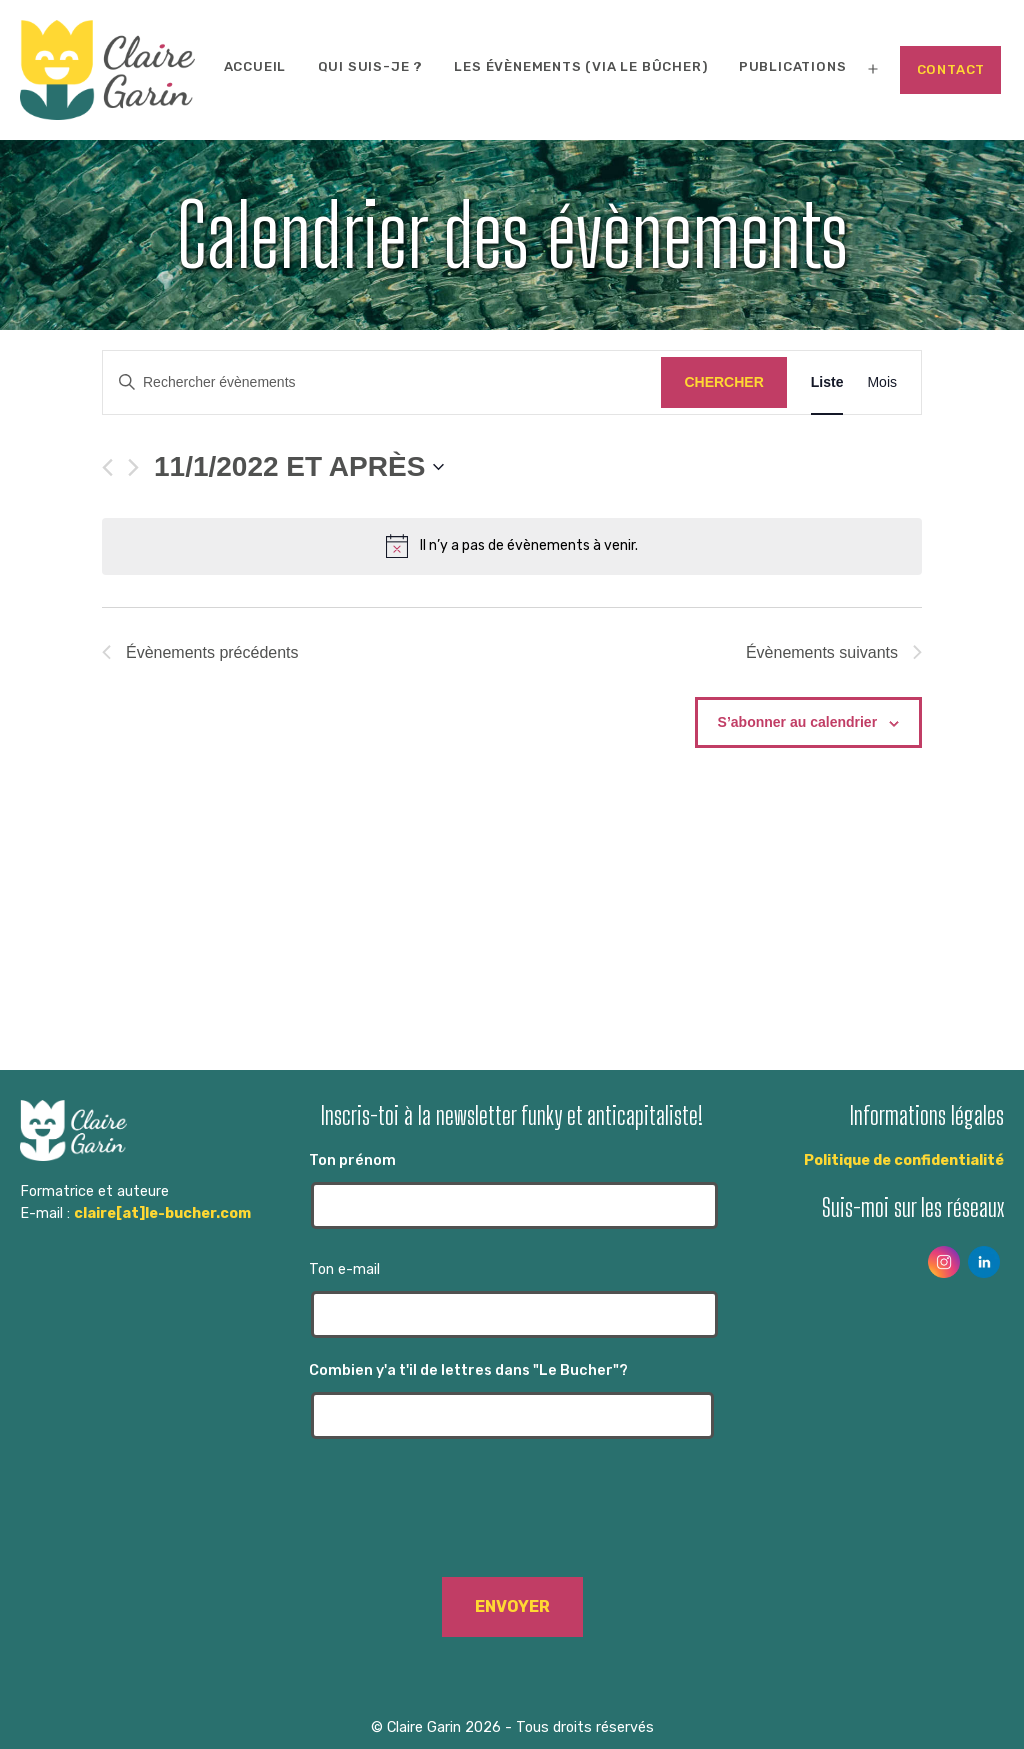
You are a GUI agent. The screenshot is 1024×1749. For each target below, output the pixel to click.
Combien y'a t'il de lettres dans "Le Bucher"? (512, 1400)
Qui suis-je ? (370, 66)
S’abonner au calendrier (798, 722)
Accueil (255, 66)
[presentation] (512, 1518)
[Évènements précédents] (107, 467)
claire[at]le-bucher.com (162, 1213)
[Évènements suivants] (133, 467)
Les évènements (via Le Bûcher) (580, 66)
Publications (793, 66)
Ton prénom (512, 1190)
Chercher (723, 382)
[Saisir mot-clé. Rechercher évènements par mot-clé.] (382, 382)
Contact (951, 69)
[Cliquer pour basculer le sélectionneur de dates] (299, 467)
